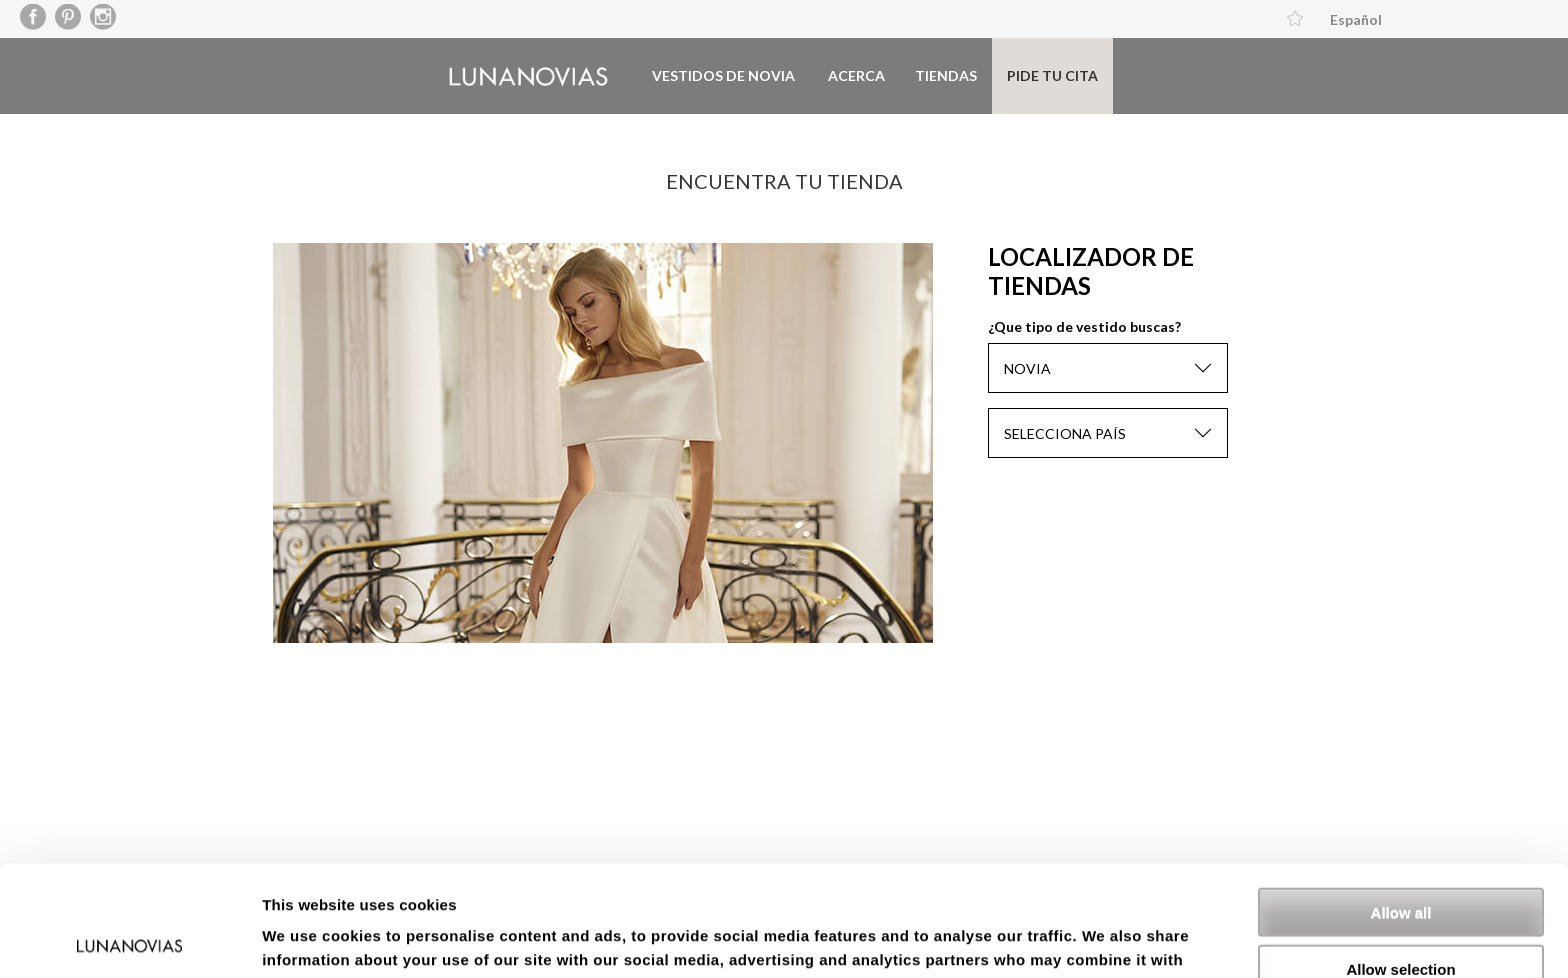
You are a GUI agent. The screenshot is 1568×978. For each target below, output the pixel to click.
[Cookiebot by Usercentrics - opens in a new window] (129, 939)
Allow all (1401, 801)
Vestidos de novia (723, 75)
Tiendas (946, 75)
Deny (1401, 914)
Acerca (856, 75)
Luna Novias (528, 76)
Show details (1049, 938)
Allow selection (1400, 858)
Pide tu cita (1052, 75)
